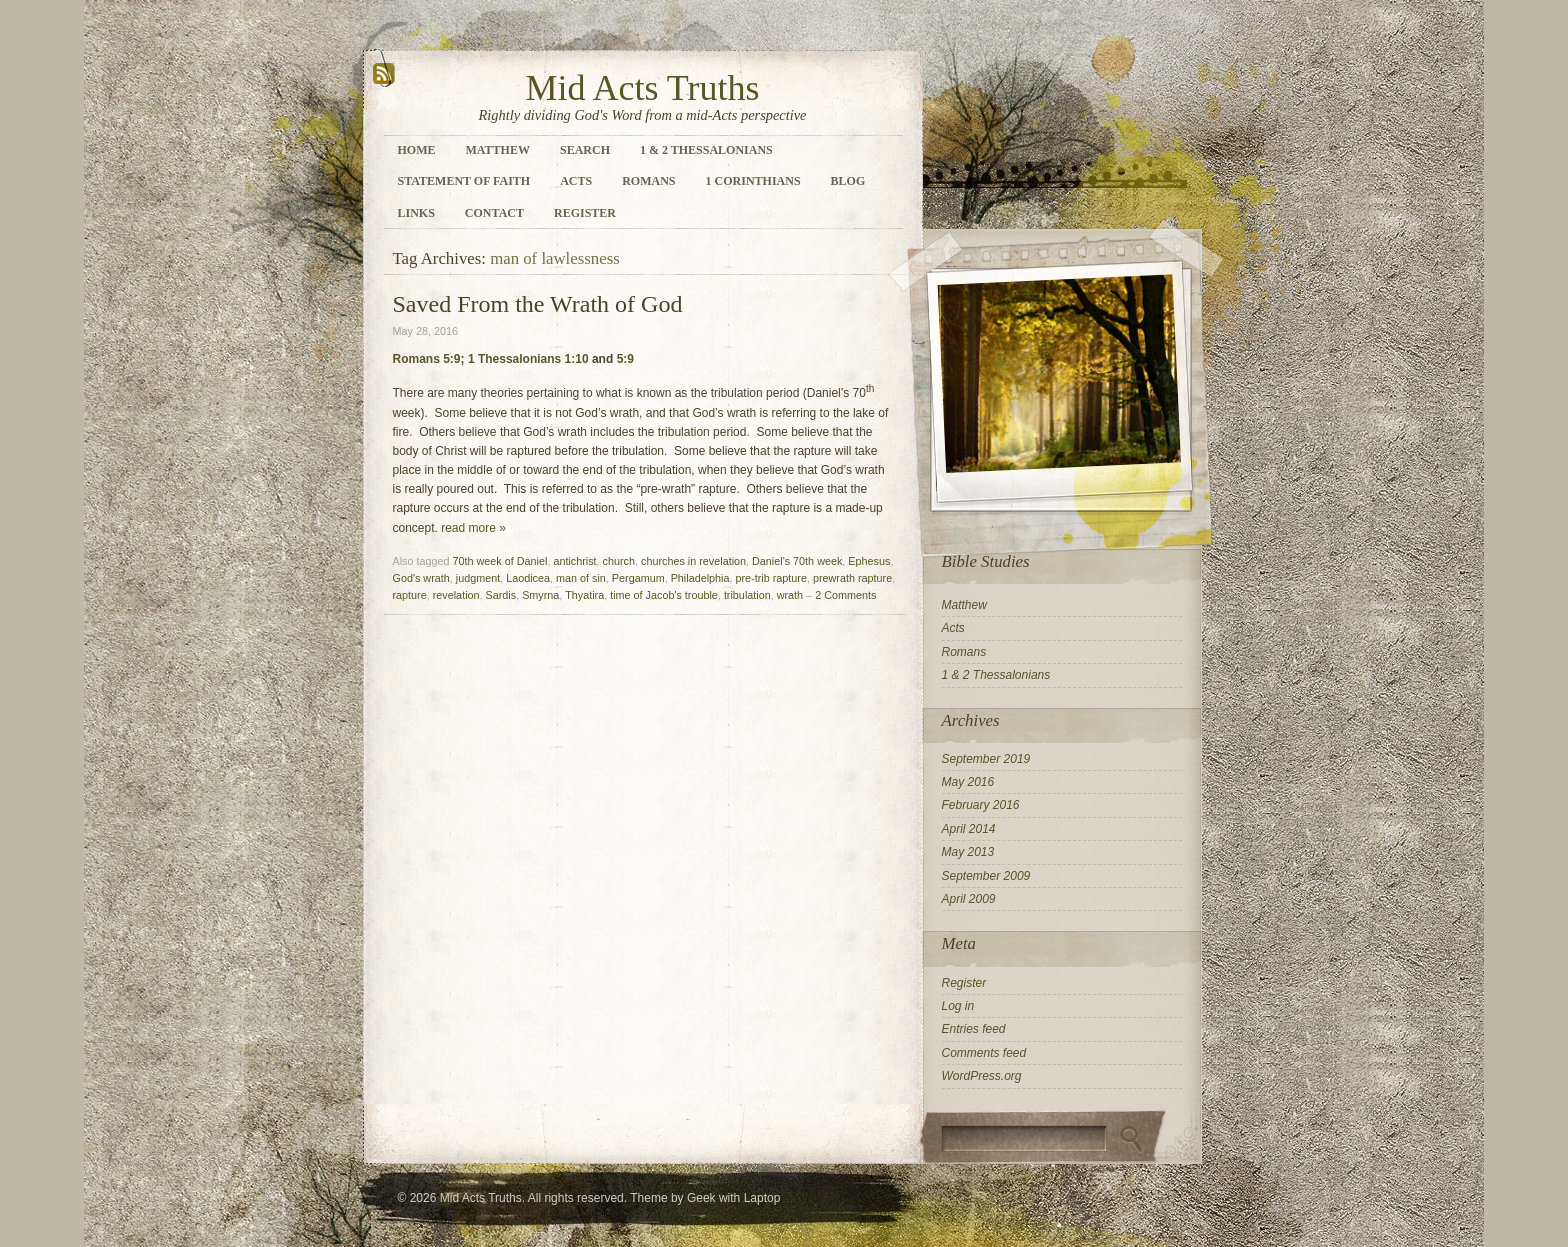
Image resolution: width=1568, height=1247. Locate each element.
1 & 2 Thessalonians (706, 150)
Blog (848, 181)
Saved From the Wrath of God (538, 304)
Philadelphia (700, 578)
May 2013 (968, 852)
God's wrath (421, 578)
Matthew (498, 150)
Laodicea (528, 578)
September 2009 (986, 876)
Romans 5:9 (427, 359)
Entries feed (974, 1029)
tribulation (747, 595)
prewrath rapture (852, 578)
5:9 (625, 359)
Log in (958, 1006)
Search (585, 150)
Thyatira (584, 595)
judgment (478, 578)
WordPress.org (982, 1076)
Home (417, 150)
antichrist (574, 561)
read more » (473, 528)
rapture (410, 595)
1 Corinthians (753, 181)
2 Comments (845, 595)
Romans (648, 181)
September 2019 (986, 759)
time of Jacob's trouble (664, 595)
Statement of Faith (464, 181)
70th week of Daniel (500, 561)
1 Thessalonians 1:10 (528, 359)
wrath (790, 595)
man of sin (581, 578)
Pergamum (638, 578)
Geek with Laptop (733, 1198)
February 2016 (981, 805)
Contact (494, 213)
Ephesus (869, 561)
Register (585, 213)
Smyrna (540, 595)
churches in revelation (693, 561)
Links (416, 213)
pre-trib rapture (771, 578)
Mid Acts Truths (642, 88)
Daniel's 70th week (797, 561)
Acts (576, 181)
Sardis (501, 595)
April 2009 (969, 899)
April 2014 (969, 829)
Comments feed (984, 1053)
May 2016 (968, 782)
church (619, 561)
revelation (456, 595)
